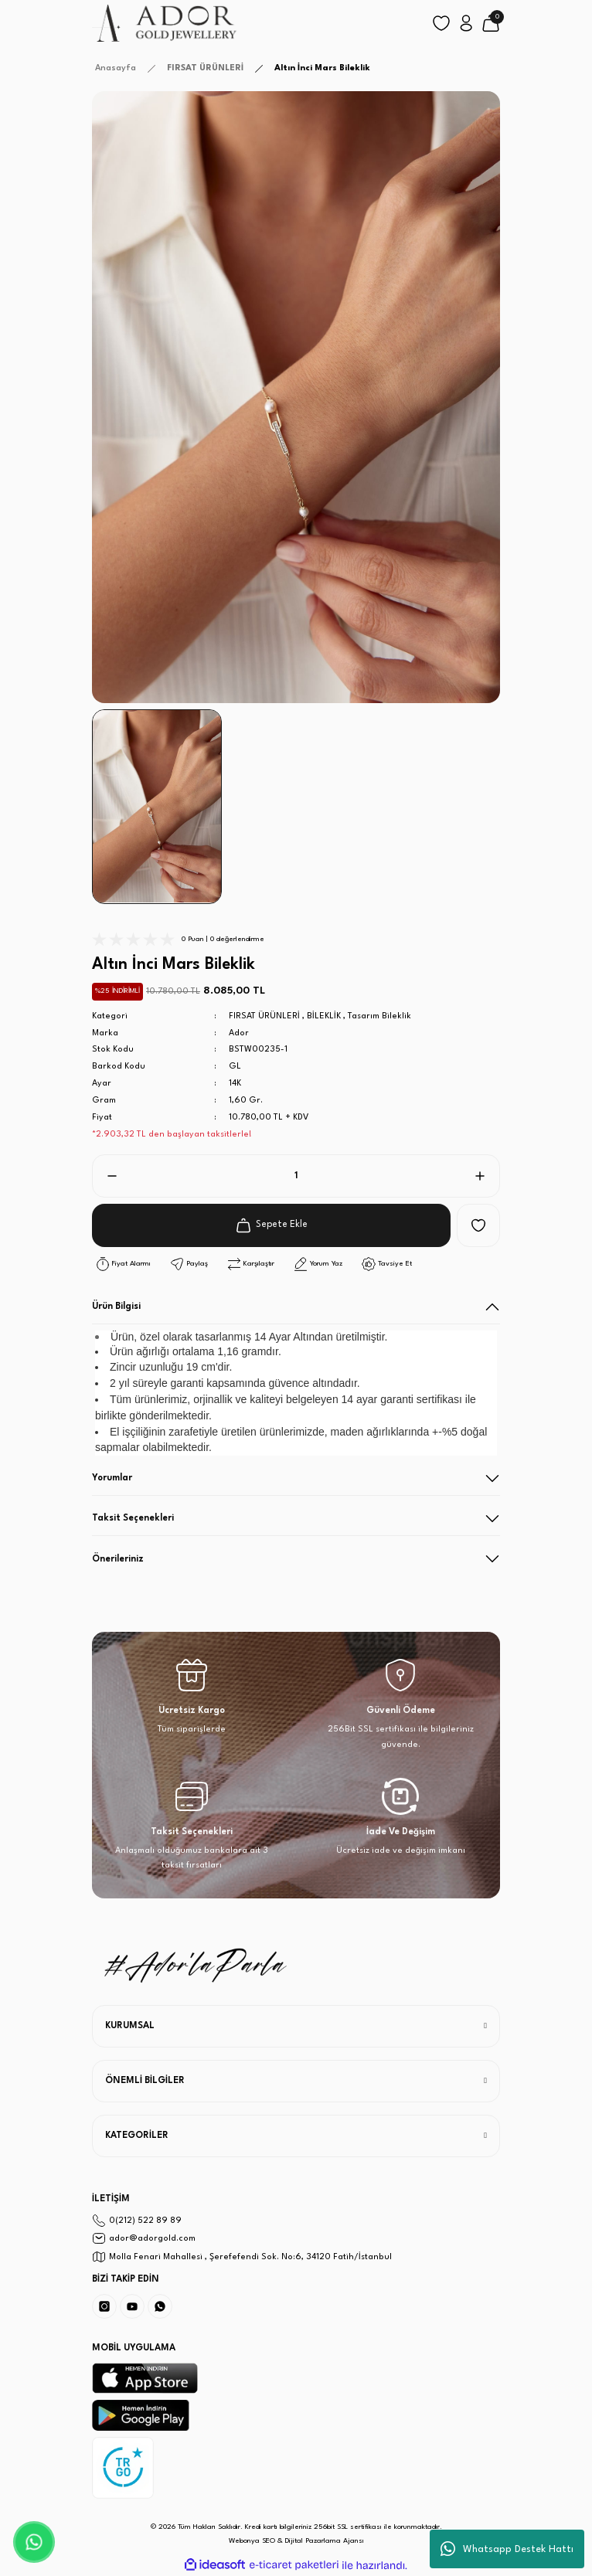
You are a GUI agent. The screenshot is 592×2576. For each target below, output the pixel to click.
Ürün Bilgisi (116, 1306)
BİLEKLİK (324, 1016)
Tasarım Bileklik (379, 1016)
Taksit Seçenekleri (133, 1518)
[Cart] (490, 23)
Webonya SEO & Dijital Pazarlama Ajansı (296, 2540)
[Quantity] (296, 1176)
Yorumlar (112, 1478)
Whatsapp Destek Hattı (507, 2548)
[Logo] (165, 23)
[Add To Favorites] (478, 1225)
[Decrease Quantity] (106, 1176)
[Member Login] (466, 23)
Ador (239, 1033)
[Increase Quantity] (486, 1176)
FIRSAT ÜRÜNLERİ (264, 1016)
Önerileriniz (118, 1559)
